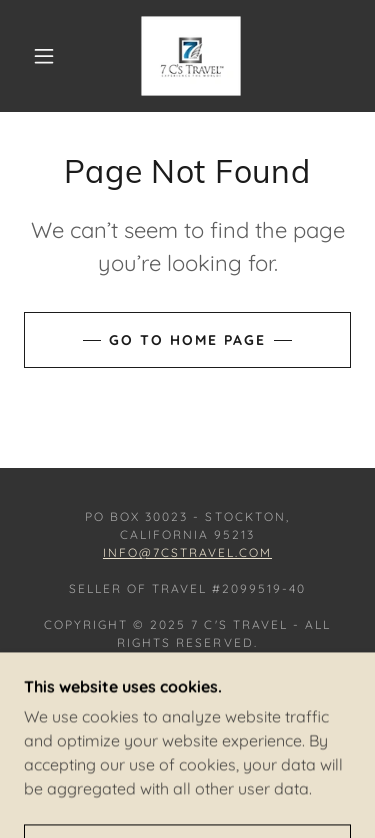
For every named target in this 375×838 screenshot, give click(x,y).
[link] (191, 56)
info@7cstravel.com (187, 552)
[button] (44, 56)
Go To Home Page (187, 340)
